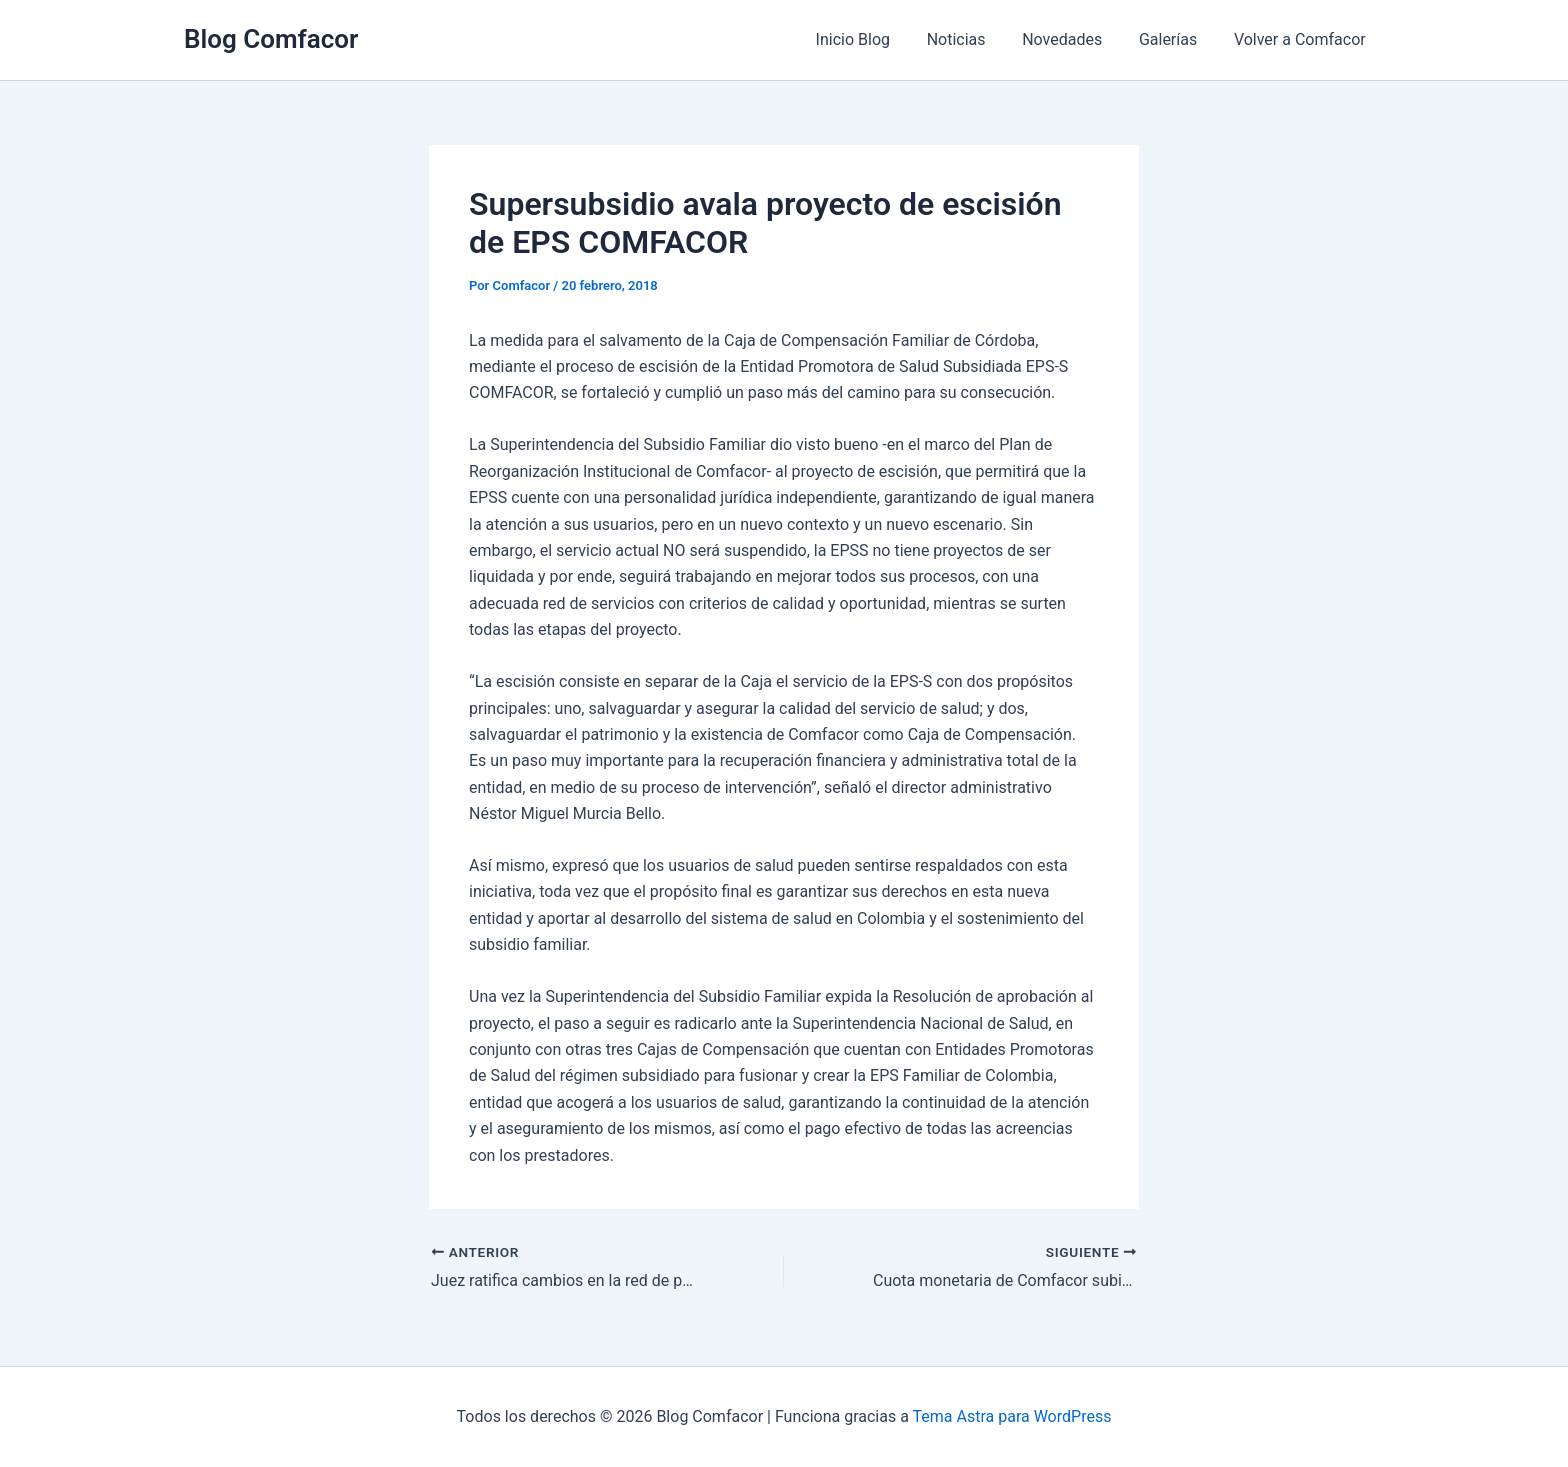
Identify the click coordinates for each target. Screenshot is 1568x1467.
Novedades (1074, 39)
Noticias (972, 39)
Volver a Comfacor (1302, 39)
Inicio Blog (874, 39)
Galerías (1175, 39)
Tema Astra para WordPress (1012, 1416)
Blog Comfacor (271, 39)
